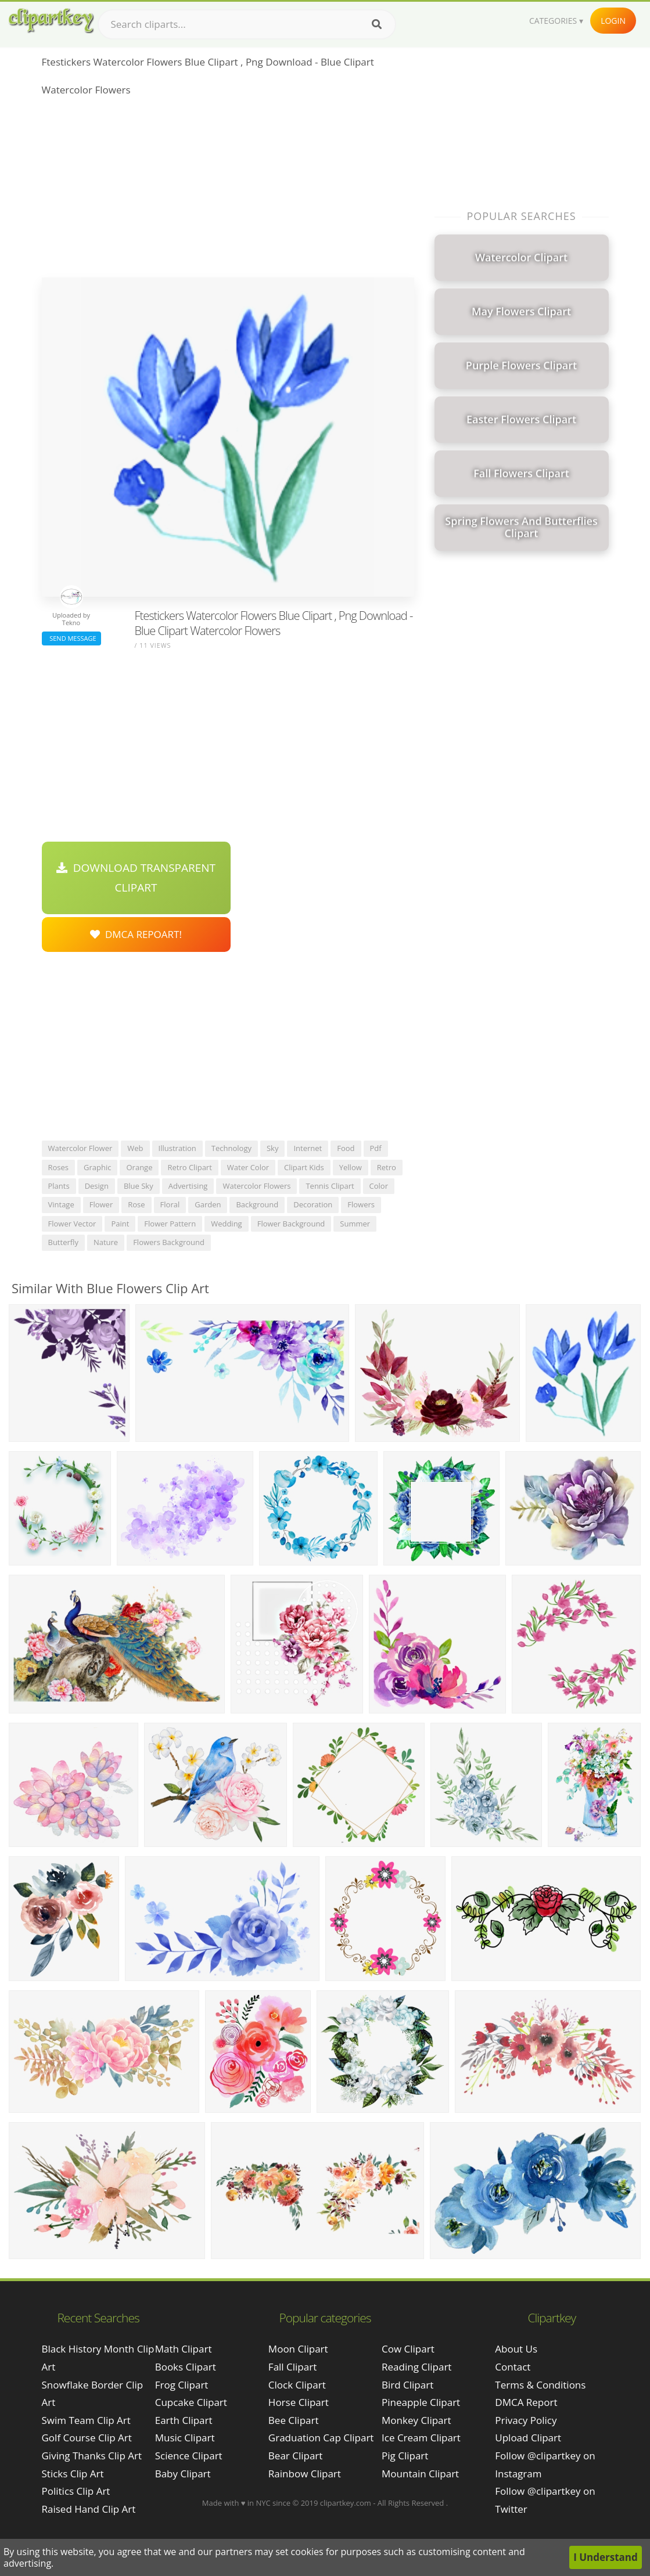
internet (307, 1148)
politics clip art (76, 2491)
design (97, 1186)
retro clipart (189, 1167)
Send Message (71, 638)
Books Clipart (185, 2366)
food (345, 1148)
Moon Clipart (298, 2348)
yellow (350, 1167)
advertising (188, 1186)
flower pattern (170, 1223)
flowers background (168, 1242)
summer (355, 1223)
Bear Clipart (295, 2455)
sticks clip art (73, 2473)
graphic (97, 1167)
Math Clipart (183, 2348)
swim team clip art (86, 2420)
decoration (312, 1204)
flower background (291, 1223)
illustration (177, 1148)
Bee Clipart (293, 2420)
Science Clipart (188, 2455)
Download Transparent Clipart (136, 877)
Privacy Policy (525, 2420)
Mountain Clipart (420, 2473)
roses (58, 1167)
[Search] (377, 24)
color (378, 1186)
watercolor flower (80, 1148)
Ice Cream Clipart (421, 2437)
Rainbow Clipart (304, 2473)
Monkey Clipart (416, 2420)
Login (613, 20)
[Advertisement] (228, 190)
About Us (516, 2348)
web (135, 1148)
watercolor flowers (256, 1186)
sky (272, 1148)
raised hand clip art (89, 2509)
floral (170, 1204)
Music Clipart (185, 2437)
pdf (376, 1148)
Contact (512, 2366)
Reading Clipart (416, 2366)
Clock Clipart (297, 2384)
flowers (361, 1204)
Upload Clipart (528, 2437)
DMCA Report (526, 2402)
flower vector (72, 1223)
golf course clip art (87, 2437)
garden (208, 1204)
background (257, 1204)
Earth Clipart (184, 2420)
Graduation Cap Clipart (321, 2437)
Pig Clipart (405, 2455)
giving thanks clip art (92, 2455)
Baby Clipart (183, 2473)
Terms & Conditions (540, 2384)
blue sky (138, 1186)
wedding (226, 1223)
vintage (61, 1204)
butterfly (63, 1242)
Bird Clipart (407, 2384)
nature (106, 1242)
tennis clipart (330, 1186)
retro (386, 1167)
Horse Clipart (298, 2402)
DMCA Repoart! (136, 934)
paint (120, 1223)
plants (59, 1186)
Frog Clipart (182, 2384)
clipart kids (304, 1167)
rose (136, 1204)
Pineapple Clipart (421, 2402)
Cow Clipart (408, 2348)
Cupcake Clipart (191, 2402)
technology (231, 1148)
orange (139, 1167)
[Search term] (247, 24)
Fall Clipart (292, 2366)
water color (248, 1167)
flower (101, 1204)
